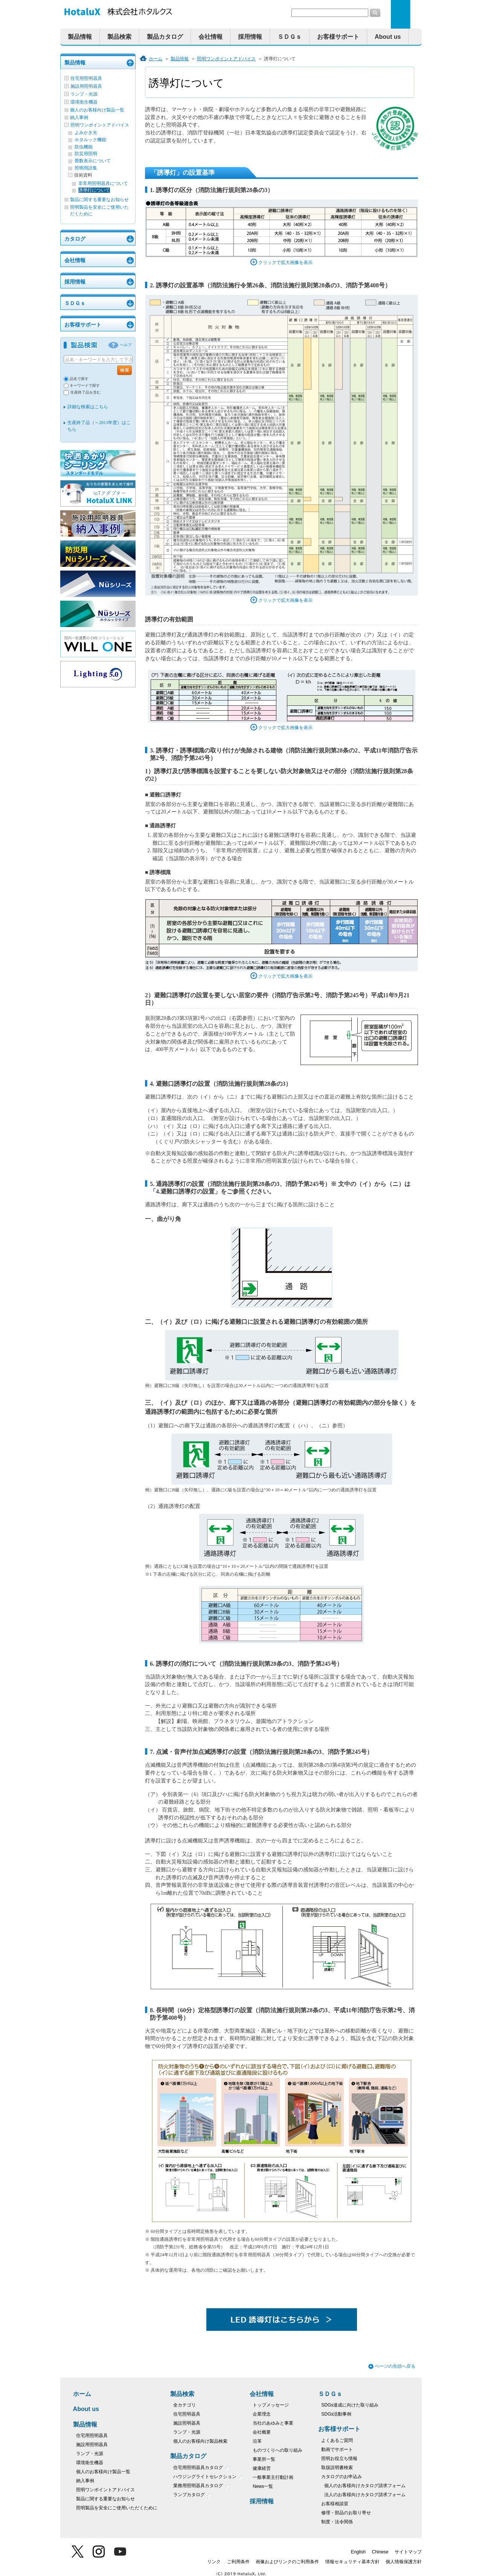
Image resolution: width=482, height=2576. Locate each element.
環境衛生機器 (84, 102)
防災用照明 (86, 153)
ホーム (155, 58)
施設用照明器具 (86, 86)
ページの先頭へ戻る (395, 2366)
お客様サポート (338, 37)
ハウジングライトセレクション (208, 2477)
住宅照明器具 (186, 2414)
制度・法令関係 (337, 2521)
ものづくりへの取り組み (277, 2450)
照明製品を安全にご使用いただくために (116, 2507)
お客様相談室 (334, 2503)
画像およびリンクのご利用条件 (287, 2561)
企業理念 (262, 2414)
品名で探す (79, 379)
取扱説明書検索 (337, 2467)
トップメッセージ (271, 2405)
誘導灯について (94, 190)
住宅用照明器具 (86, 78)
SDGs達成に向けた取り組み (349, 2405)
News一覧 (263, 2486)
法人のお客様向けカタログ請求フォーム (365, 2494)
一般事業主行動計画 (273, 2477)
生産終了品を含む (85, 392)
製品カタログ (165, 37)
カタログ (74, 239)
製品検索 (119, 37)
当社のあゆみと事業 (273, 2423)
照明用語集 (86, 168)
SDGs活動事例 (336, 2414)
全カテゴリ (184, 2405)
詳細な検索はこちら (87, 406)
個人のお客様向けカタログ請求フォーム (365, 2485)
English (358, 2552)
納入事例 (79, 117)
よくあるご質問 (337, 2440)
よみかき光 (86, 132)
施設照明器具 (186, 2423)
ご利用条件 (238, 2561)
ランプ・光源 (84, 94)
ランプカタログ (192, 2495)
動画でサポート (337, 2449)
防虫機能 (84, 147)
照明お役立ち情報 (339, 2458)
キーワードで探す (85, 385)
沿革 (257, 2441)
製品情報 (80, 37)
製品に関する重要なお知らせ (99, 199)
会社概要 (262, 2432)
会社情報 (210, 37)
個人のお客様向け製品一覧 (97, 110)
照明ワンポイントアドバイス (99, 125)
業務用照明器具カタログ (201, 2486)
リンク (214, 2561)
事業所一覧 (264, 2459)
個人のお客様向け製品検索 (200, 2441)
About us (388, 37)
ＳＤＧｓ (290, 37)
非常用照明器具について (103, 183)
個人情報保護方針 (404, 2561)
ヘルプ (125, 345)
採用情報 (250, 37)
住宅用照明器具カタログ (201, 2468)
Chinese (380, 2552)
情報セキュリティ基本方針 (352, 2561)
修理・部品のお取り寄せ (346, 2512)
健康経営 (262, 2468)
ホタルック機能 (90, 139)
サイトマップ (408, 2552)
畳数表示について (93, 160)
